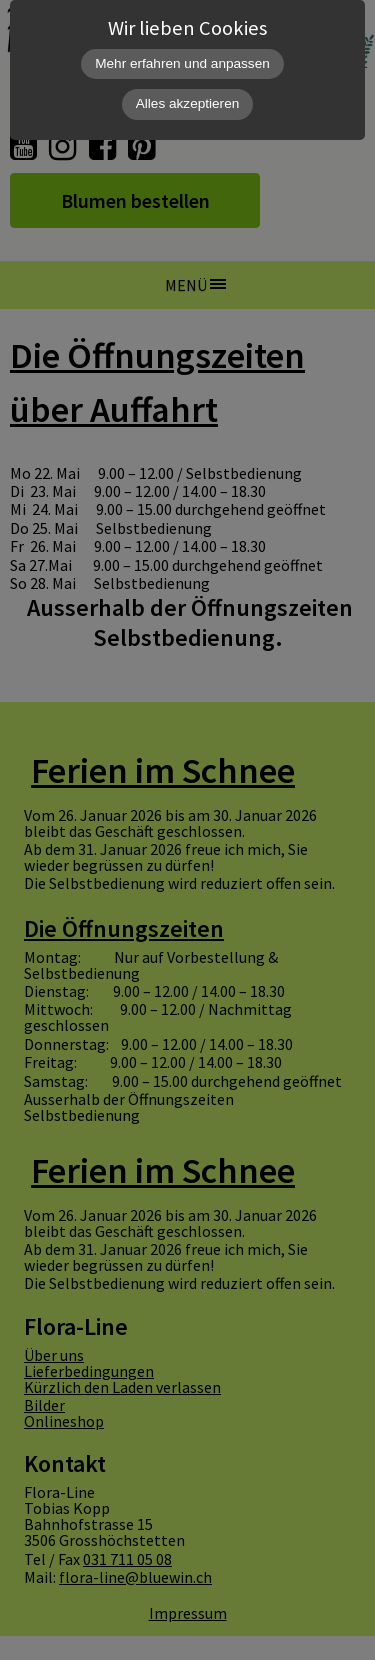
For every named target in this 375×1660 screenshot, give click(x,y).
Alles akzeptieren (188, 103)
